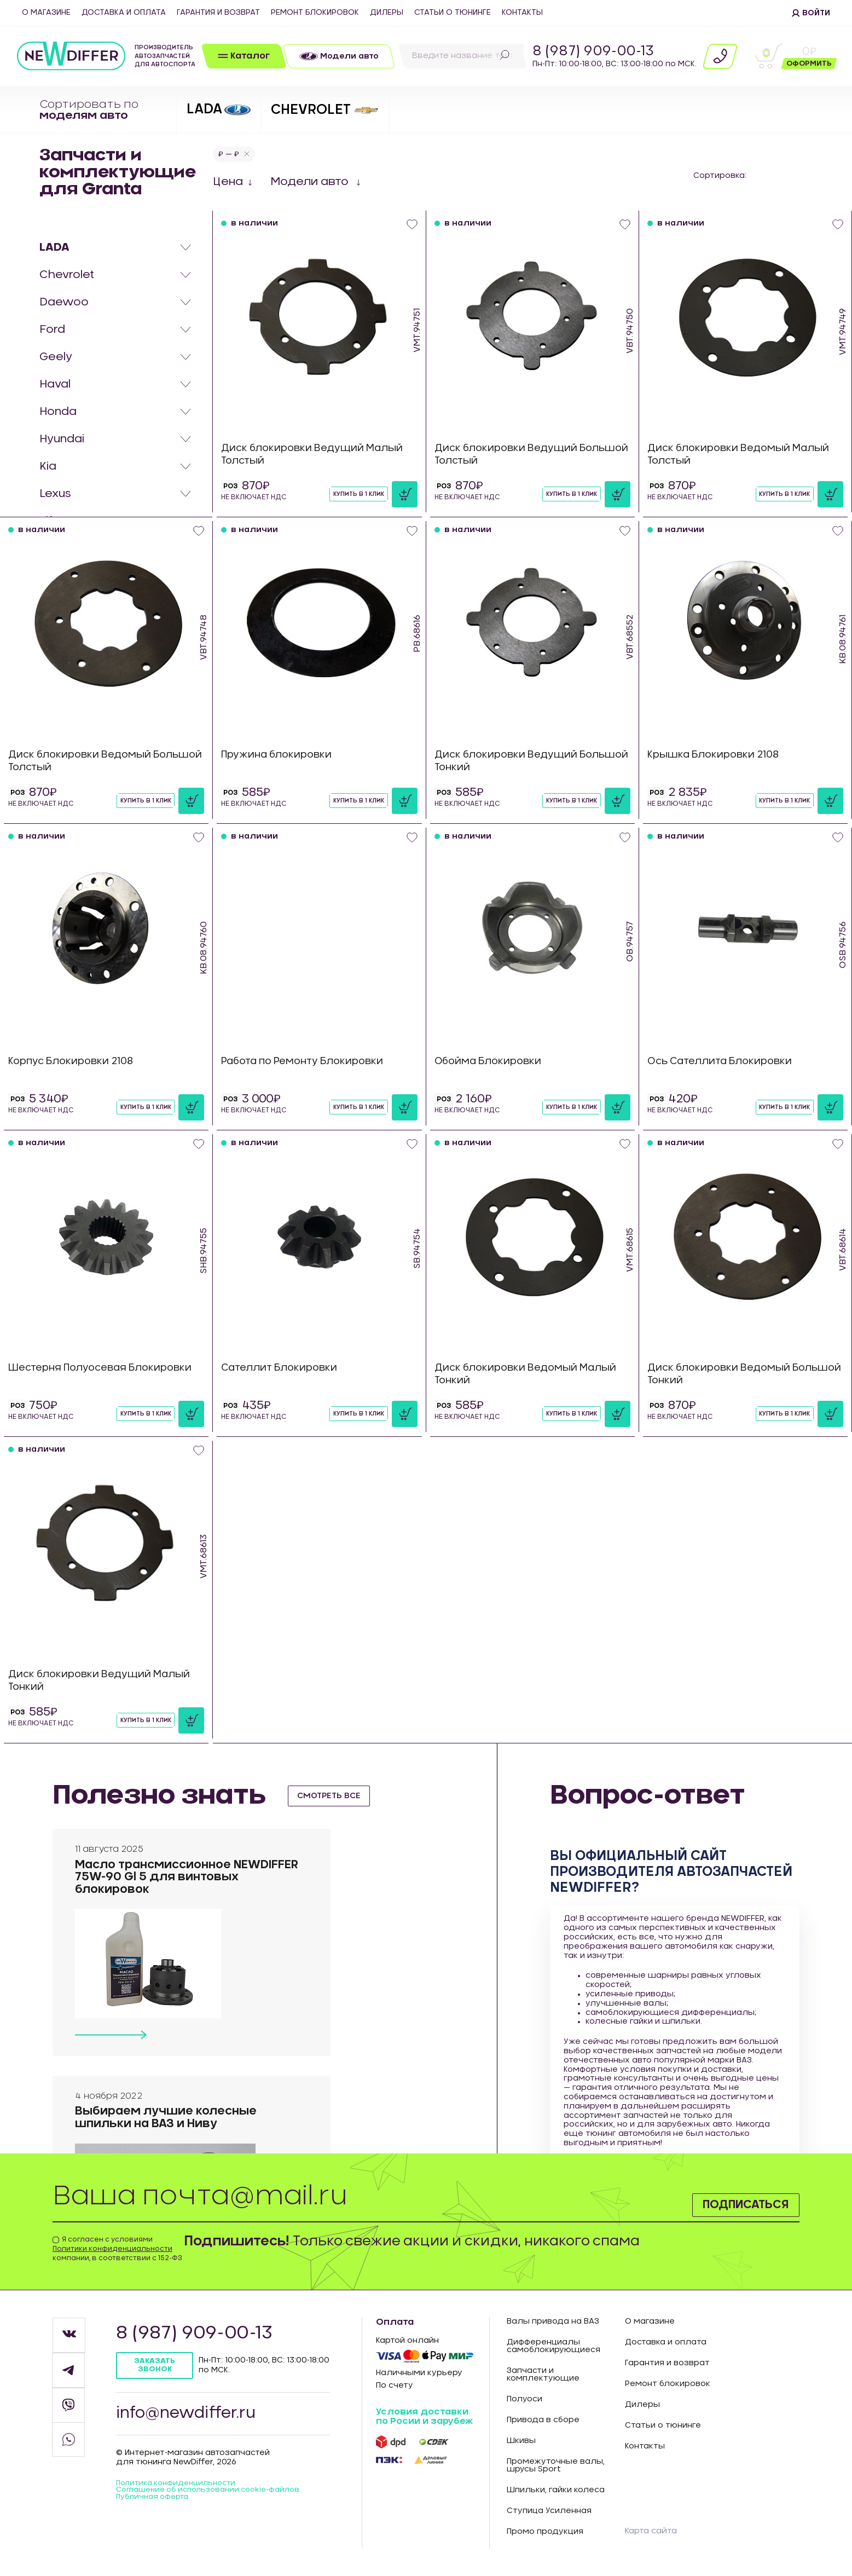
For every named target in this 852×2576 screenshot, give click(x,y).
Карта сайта (653, 2530)
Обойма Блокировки (490, 1061)
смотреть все (333, 1795)
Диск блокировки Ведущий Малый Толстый (317, 454)
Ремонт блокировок (315, 12)
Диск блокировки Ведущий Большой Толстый (509, 454)
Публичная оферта (155, 2511)
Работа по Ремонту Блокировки (307, 1061)
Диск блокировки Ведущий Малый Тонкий (104, 1681)
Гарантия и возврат (218, 12)
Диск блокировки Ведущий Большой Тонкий (509, 761)
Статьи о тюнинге (452, 12)
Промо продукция (545, 2531)
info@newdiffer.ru (190, 2416)
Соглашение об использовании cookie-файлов (200, 2499)
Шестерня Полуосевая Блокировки (105, 1368)
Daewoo (64, 302)
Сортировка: (719, 176)
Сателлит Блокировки (282, 1368)
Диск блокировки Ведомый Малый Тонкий (530, 1374)
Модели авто (310, 181)
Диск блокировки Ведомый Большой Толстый (83, 761)
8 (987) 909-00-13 (593, 51)
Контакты (522, 12)
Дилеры (386, 12)
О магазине (46, 12)
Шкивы (521, 2441)
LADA (54, 247)
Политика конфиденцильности (181, 2488)
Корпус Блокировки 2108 (74, 1061)
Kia (47, 466)
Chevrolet (66, 274)
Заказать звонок (156, 2365)
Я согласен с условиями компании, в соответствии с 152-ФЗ (117, 2248)
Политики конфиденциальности (112, 2248)
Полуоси (524, 2399)
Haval (55, 384)
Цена (228, 181)
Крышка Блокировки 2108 (716, 755)
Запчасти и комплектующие (543, 2374)
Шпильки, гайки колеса (556, 2490)
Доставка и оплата (124, 12)
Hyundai (61, 439)
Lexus (55, 493)
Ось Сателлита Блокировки (723, 1061)
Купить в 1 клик (356, 493)
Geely (55, 356)
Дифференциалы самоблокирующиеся (553, 2346)
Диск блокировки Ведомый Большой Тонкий (722, 1374)
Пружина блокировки (279, 755)
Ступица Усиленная (549, 2511)
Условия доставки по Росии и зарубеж (424, 2416)
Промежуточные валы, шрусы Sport (556, 2465)
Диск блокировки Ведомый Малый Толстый (743, 454)
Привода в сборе (543, 2420)
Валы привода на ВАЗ (553, 2321)
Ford (52, 329)
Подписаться (734, 2202)
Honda (58, 411)
